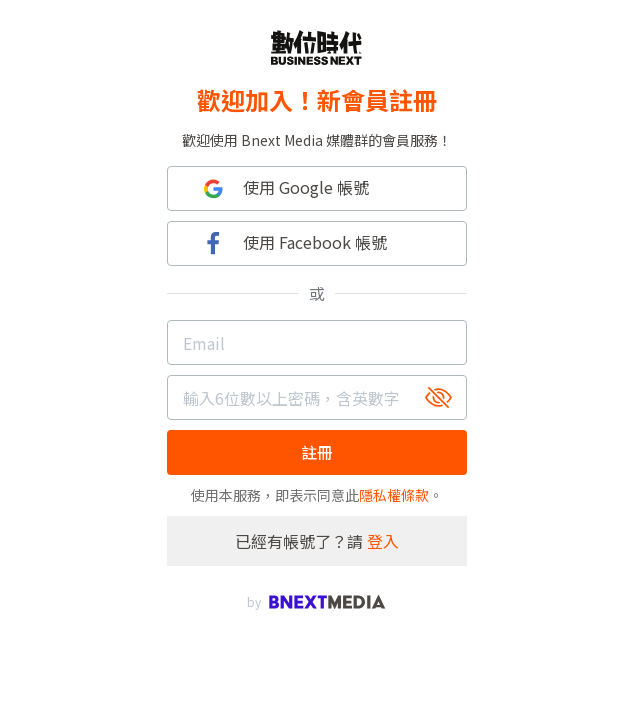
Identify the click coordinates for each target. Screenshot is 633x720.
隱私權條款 (394, 495)
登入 (383, 541)
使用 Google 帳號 (283, 188)
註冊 (317, 452)
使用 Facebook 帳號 (292, 243)
